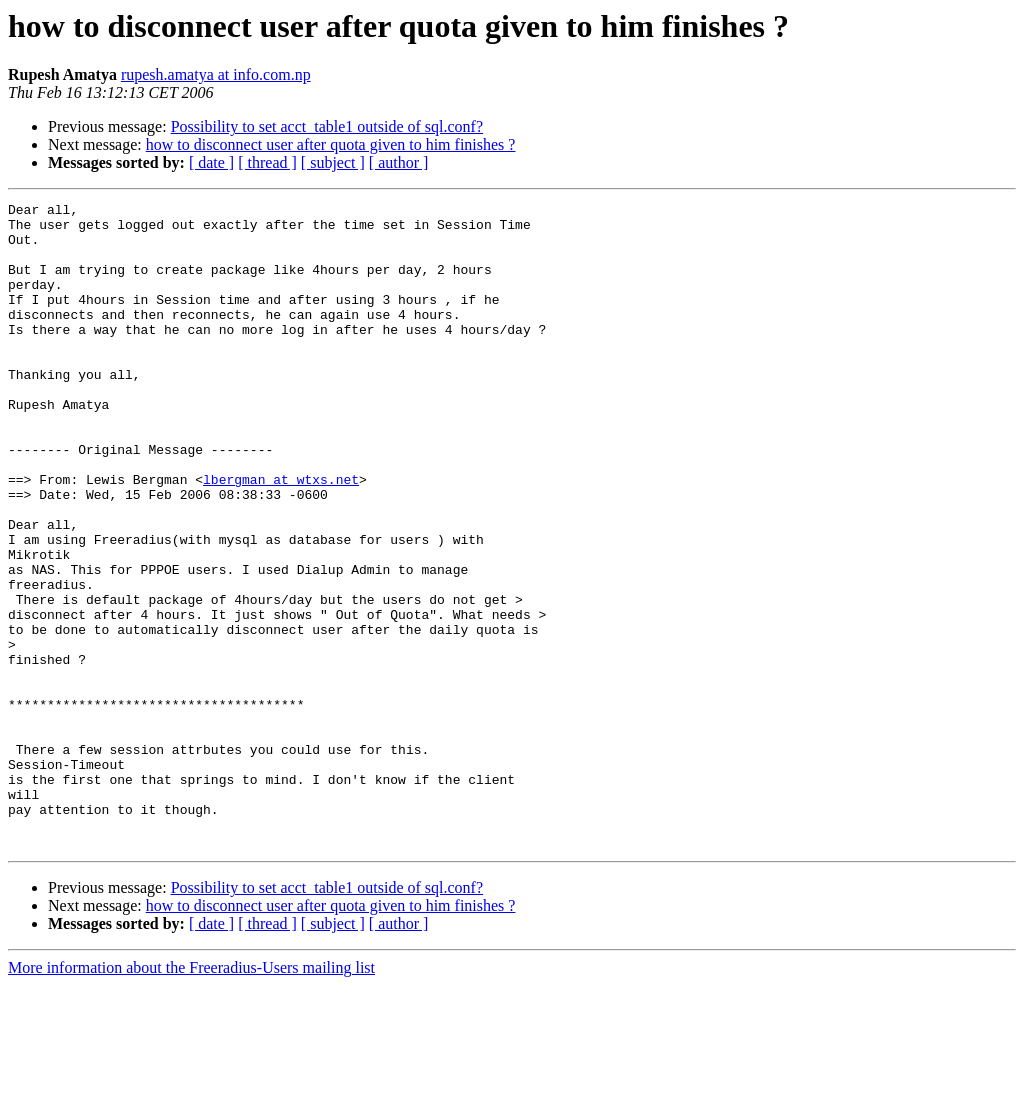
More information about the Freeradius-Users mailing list (191, 1096)
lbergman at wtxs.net (281, 536)
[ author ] (399, 162)
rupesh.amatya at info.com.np (216, 74)
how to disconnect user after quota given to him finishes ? (331, 144)
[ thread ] (267, 162)
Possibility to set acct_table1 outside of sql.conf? (327, 126)
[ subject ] (333, 162)
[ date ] (211, 162)
